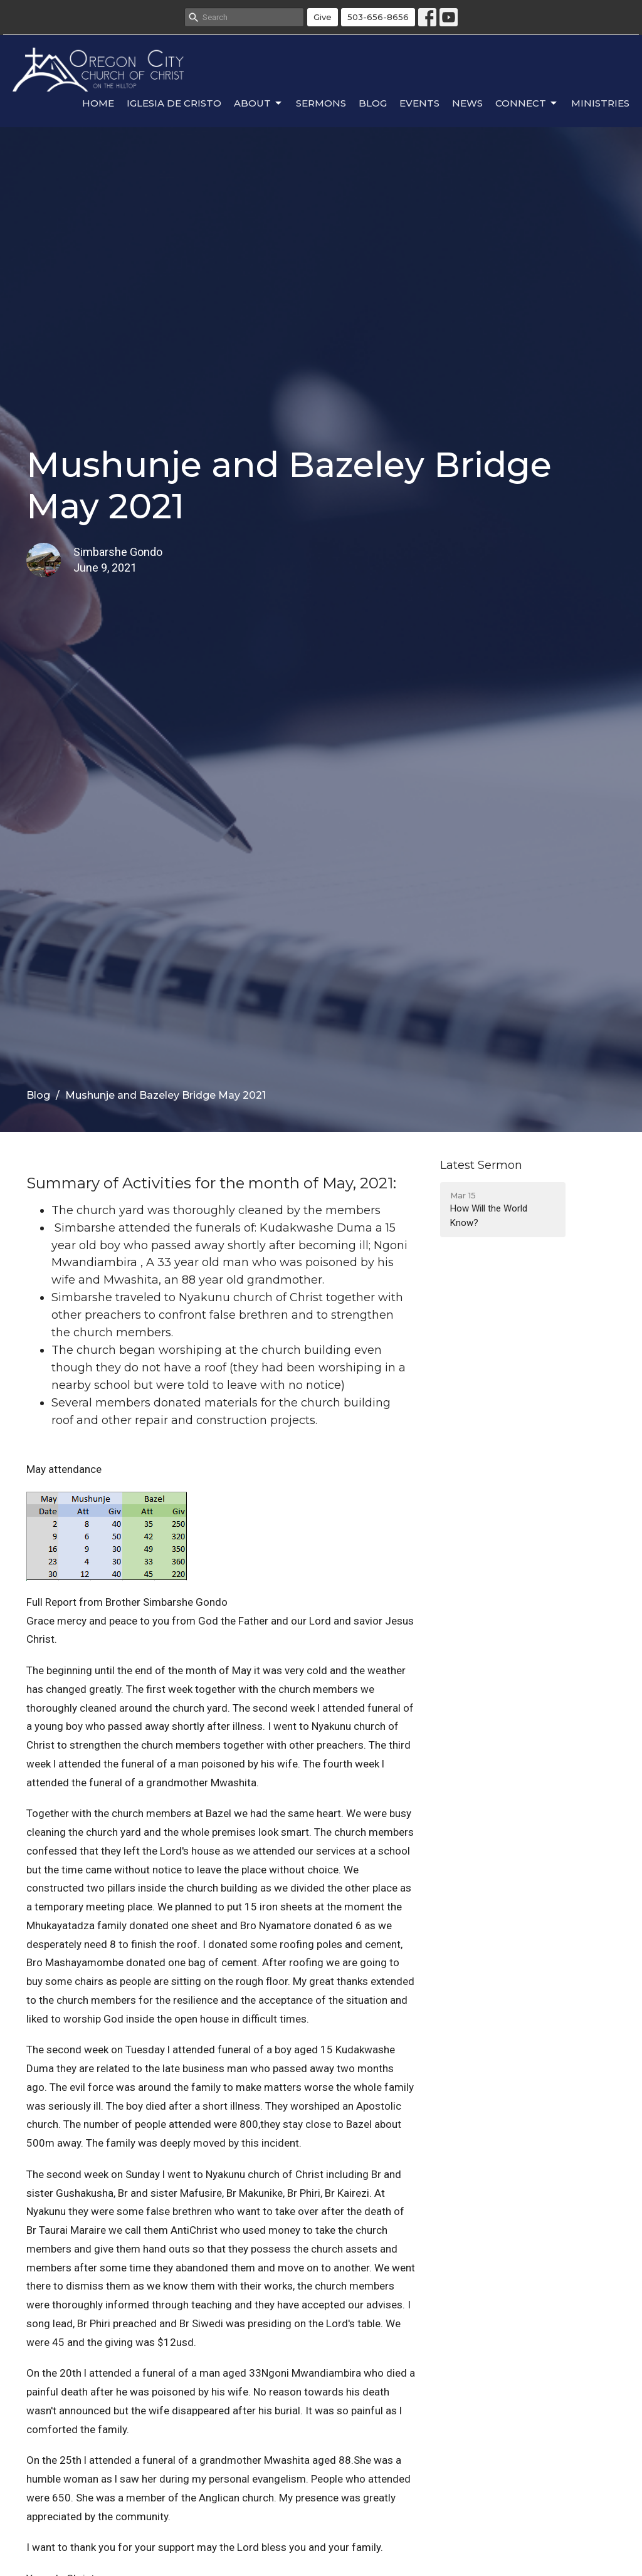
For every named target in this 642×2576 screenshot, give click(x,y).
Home (98, 103)
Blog (373, 103)
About (258, 103)
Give (322, 17)
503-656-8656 (378, 17)
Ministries (600, 103)
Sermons (321, 103)
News (467, 103)
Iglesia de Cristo (174, 103)
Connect (527, 103)
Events (419, 103)
